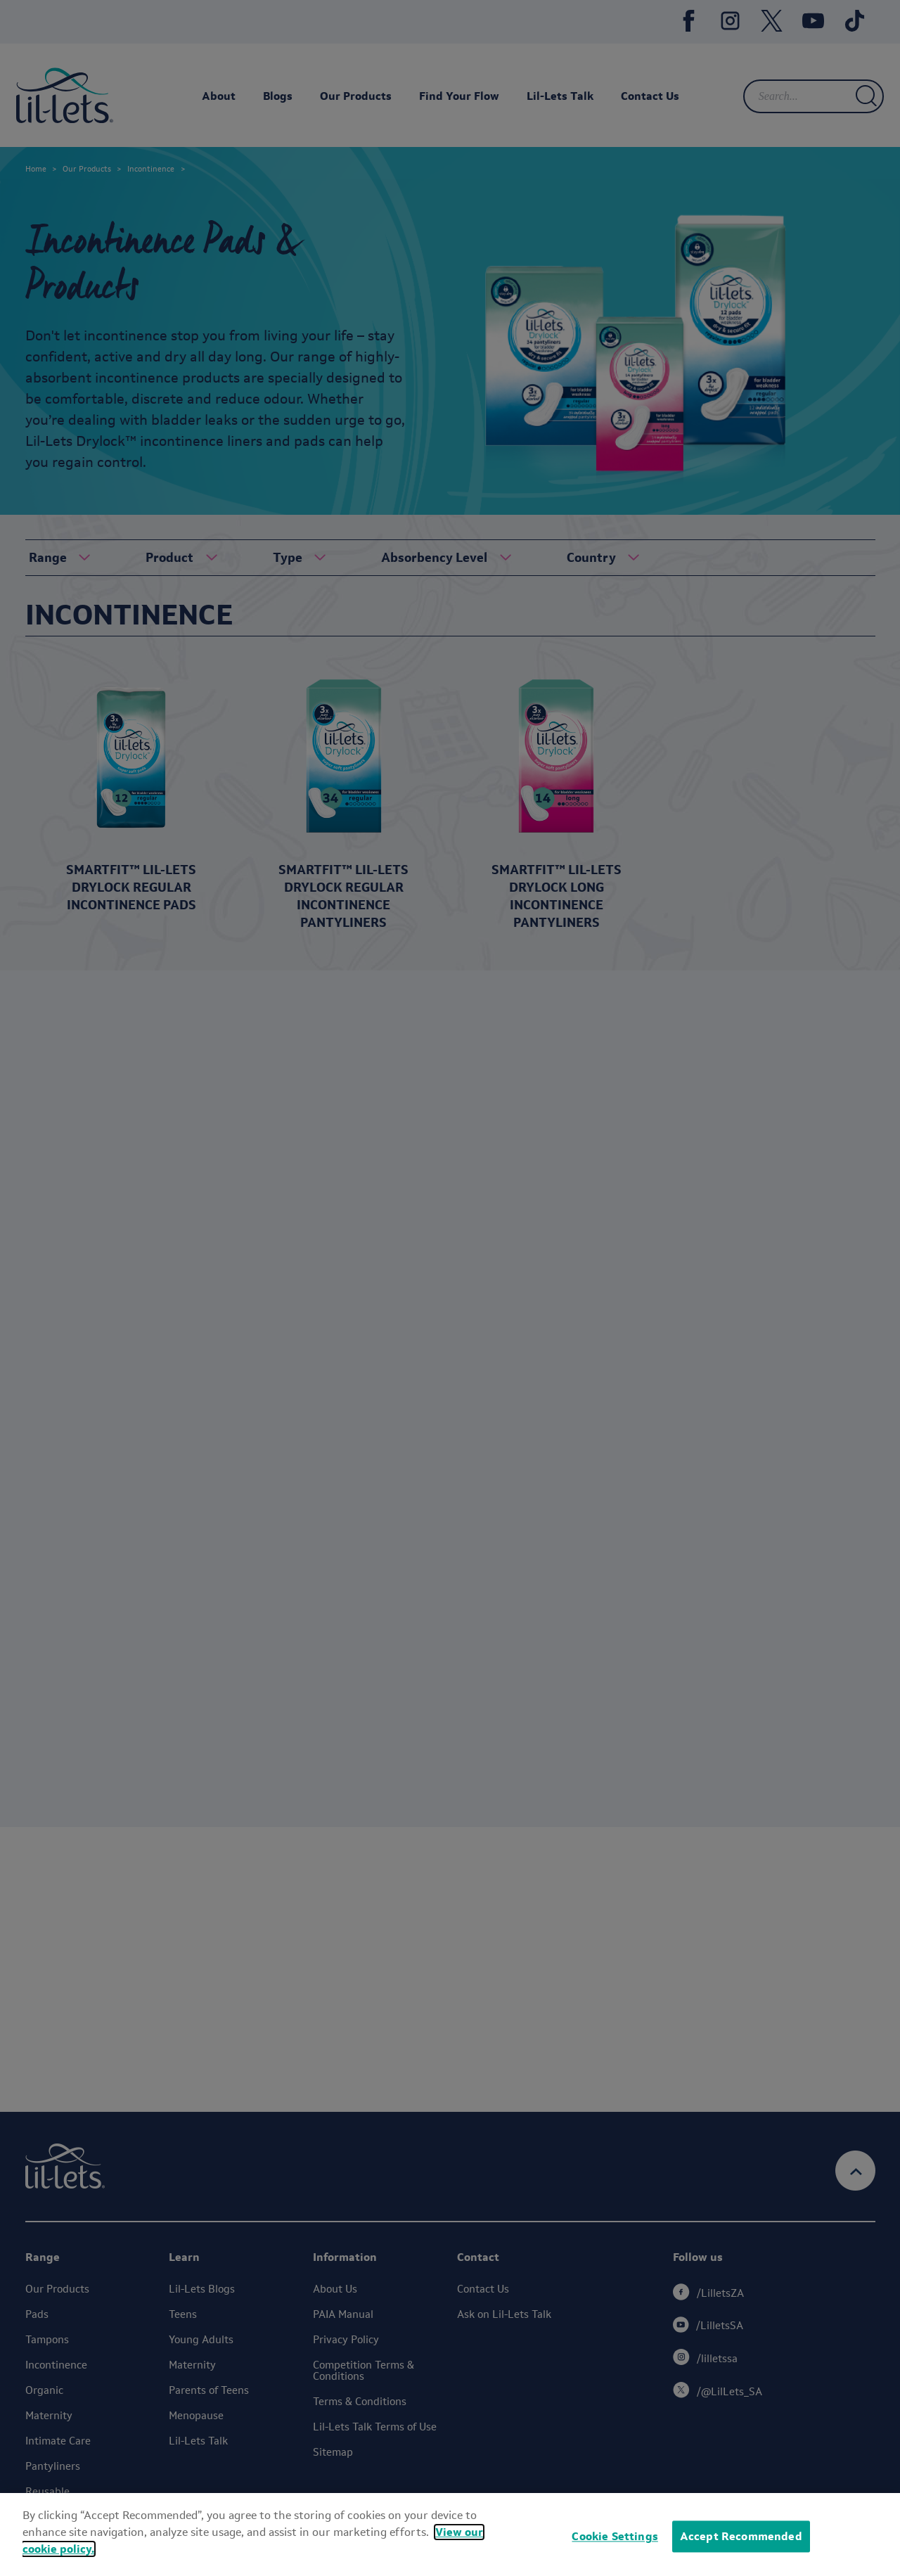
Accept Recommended (741, 2536)
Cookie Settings (614, 2536)
